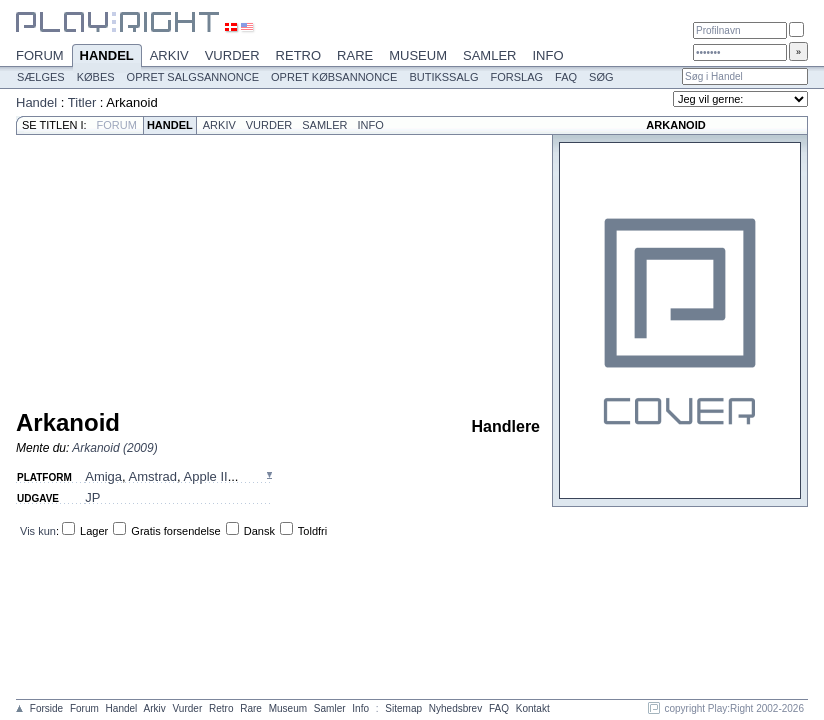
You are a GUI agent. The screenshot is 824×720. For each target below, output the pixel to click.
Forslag (516, 77)
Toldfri (312, 531)
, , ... (161, 476)
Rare (355, 55)
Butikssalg (443, 77)
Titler (82, 102)
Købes (96, 77)
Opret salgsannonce (193, 77)
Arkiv (169, 55)
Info (547, 55)
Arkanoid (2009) (114, 448)
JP (92, 497)
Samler (489, 55)
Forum (40, 55)
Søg (601, 77)
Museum (418, 55)
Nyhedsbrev (455, 708)
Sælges (41, 77)
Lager (94, 531)
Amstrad (153, 476)
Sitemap (403, 708)
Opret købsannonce (334, 77)
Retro (299, 55)
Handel (107, 57)
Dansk (259, 531)
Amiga (103, 476)
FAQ (566, 77)
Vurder (232, 55)
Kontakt (533, 708)
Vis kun (38, 531)
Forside (46, 708)
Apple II (206, 476)
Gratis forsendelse (175, 531)
